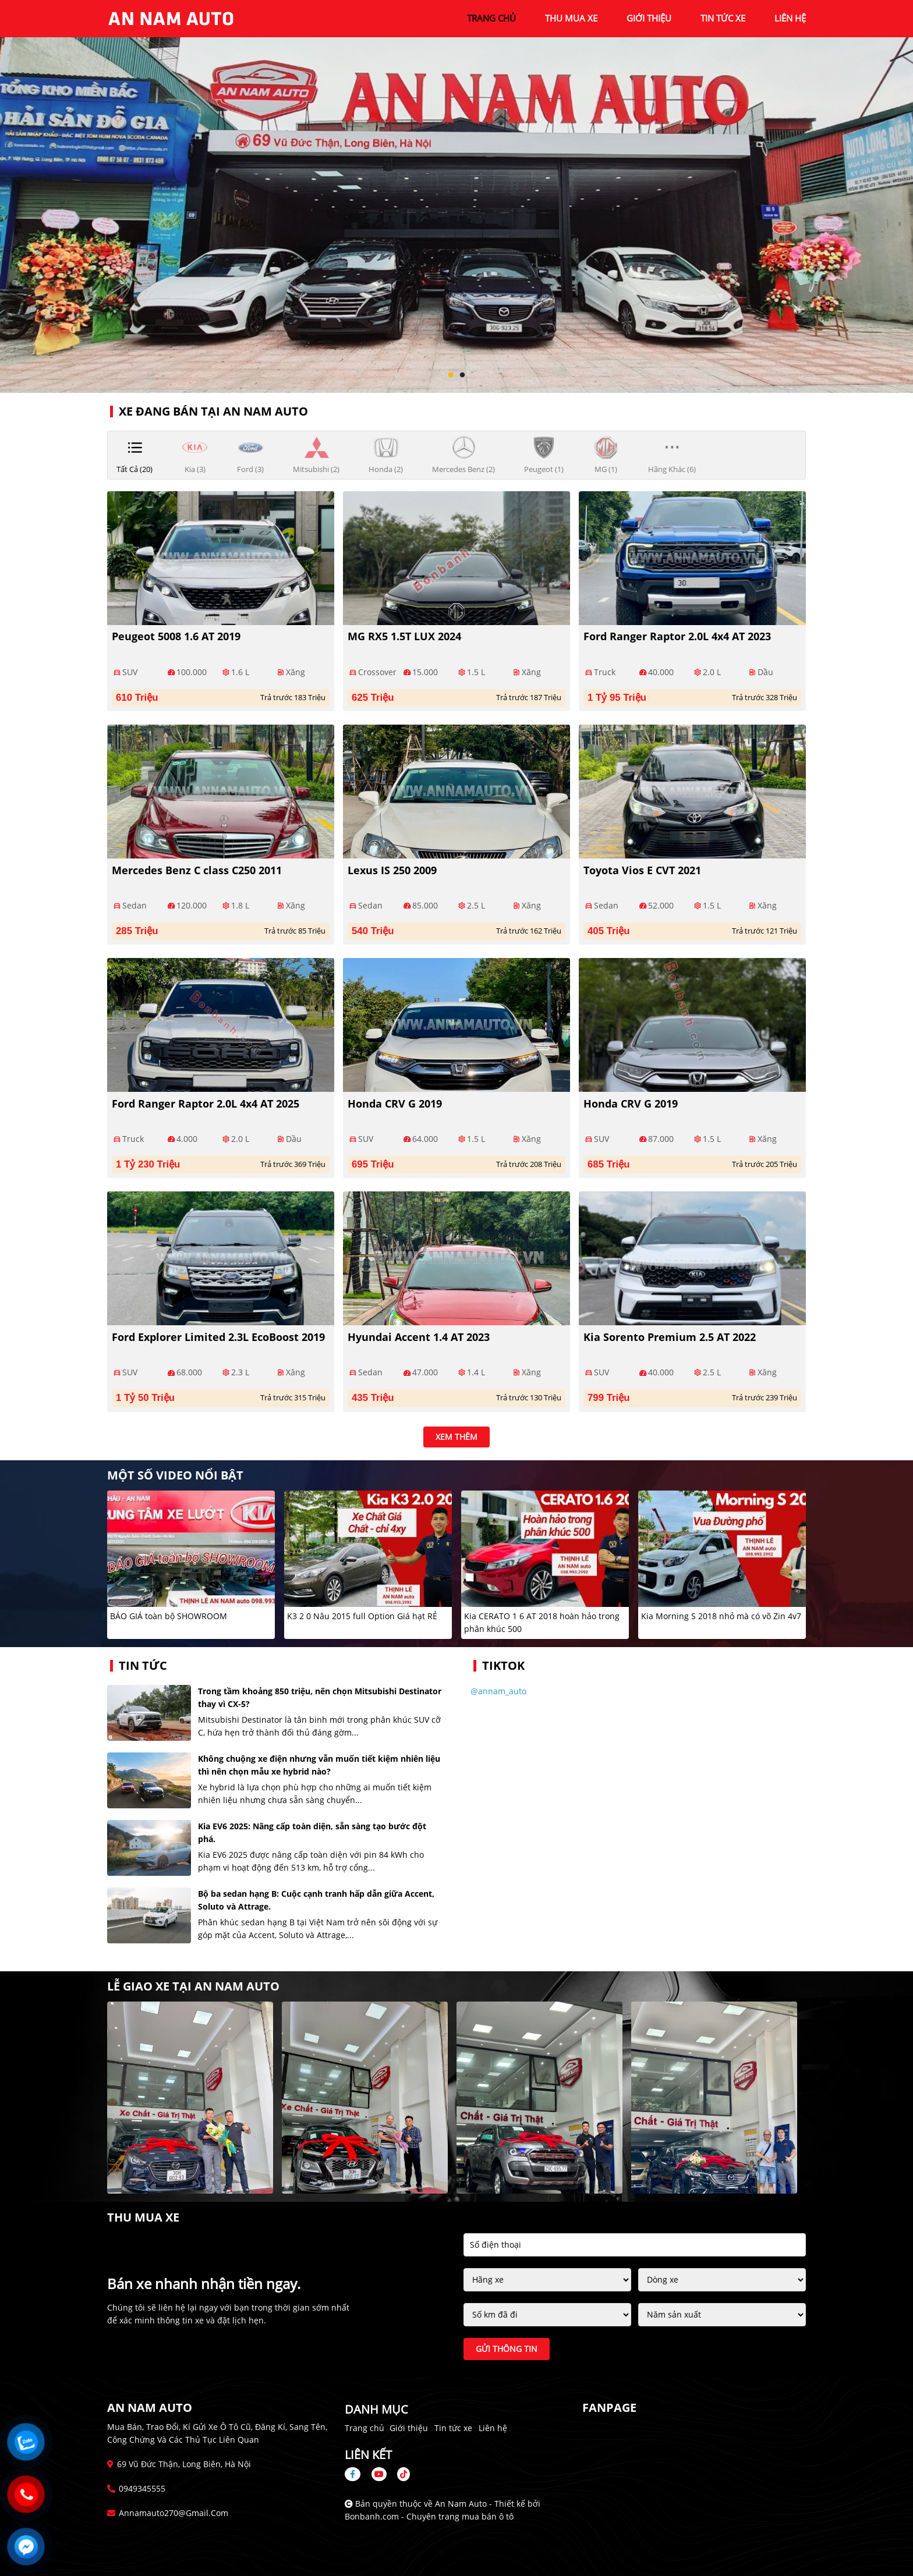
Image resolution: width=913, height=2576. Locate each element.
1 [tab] (450, 375)
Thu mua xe (571, 18)
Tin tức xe (453, 2427)
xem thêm (456, 1437)
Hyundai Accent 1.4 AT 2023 (419, 1337)
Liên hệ (493, 2427)
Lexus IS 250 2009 (392, 870)
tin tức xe (722, 18)
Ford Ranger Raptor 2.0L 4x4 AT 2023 (677, 636)
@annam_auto (498, 1691)
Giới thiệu (409, 2427)
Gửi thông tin (506, 2348)
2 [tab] (462, 375)
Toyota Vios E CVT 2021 (642, 870)
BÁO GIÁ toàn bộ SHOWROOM (168, 1615)
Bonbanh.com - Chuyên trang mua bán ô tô (429, 2516)
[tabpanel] (456, 196)
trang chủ (491, 18)
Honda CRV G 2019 (395, 1103)
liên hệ (790, 18)
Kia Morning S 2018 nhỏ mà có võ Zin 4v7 (721, 1615)
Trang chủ (364, 2427)
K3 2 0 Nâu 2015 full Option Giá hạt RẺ (362, 1615)
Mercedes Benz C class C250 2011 (197, 870)
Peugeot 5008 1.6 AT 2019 (176, 636)
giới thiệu (649, 18)
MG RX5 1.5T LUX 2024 (404, 636)
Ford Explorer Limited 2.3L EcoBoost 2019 (218, 1337)
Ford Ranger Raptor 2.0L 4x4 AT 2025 (205, 1103)
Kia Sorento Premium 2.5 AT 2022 (669, 1337)
